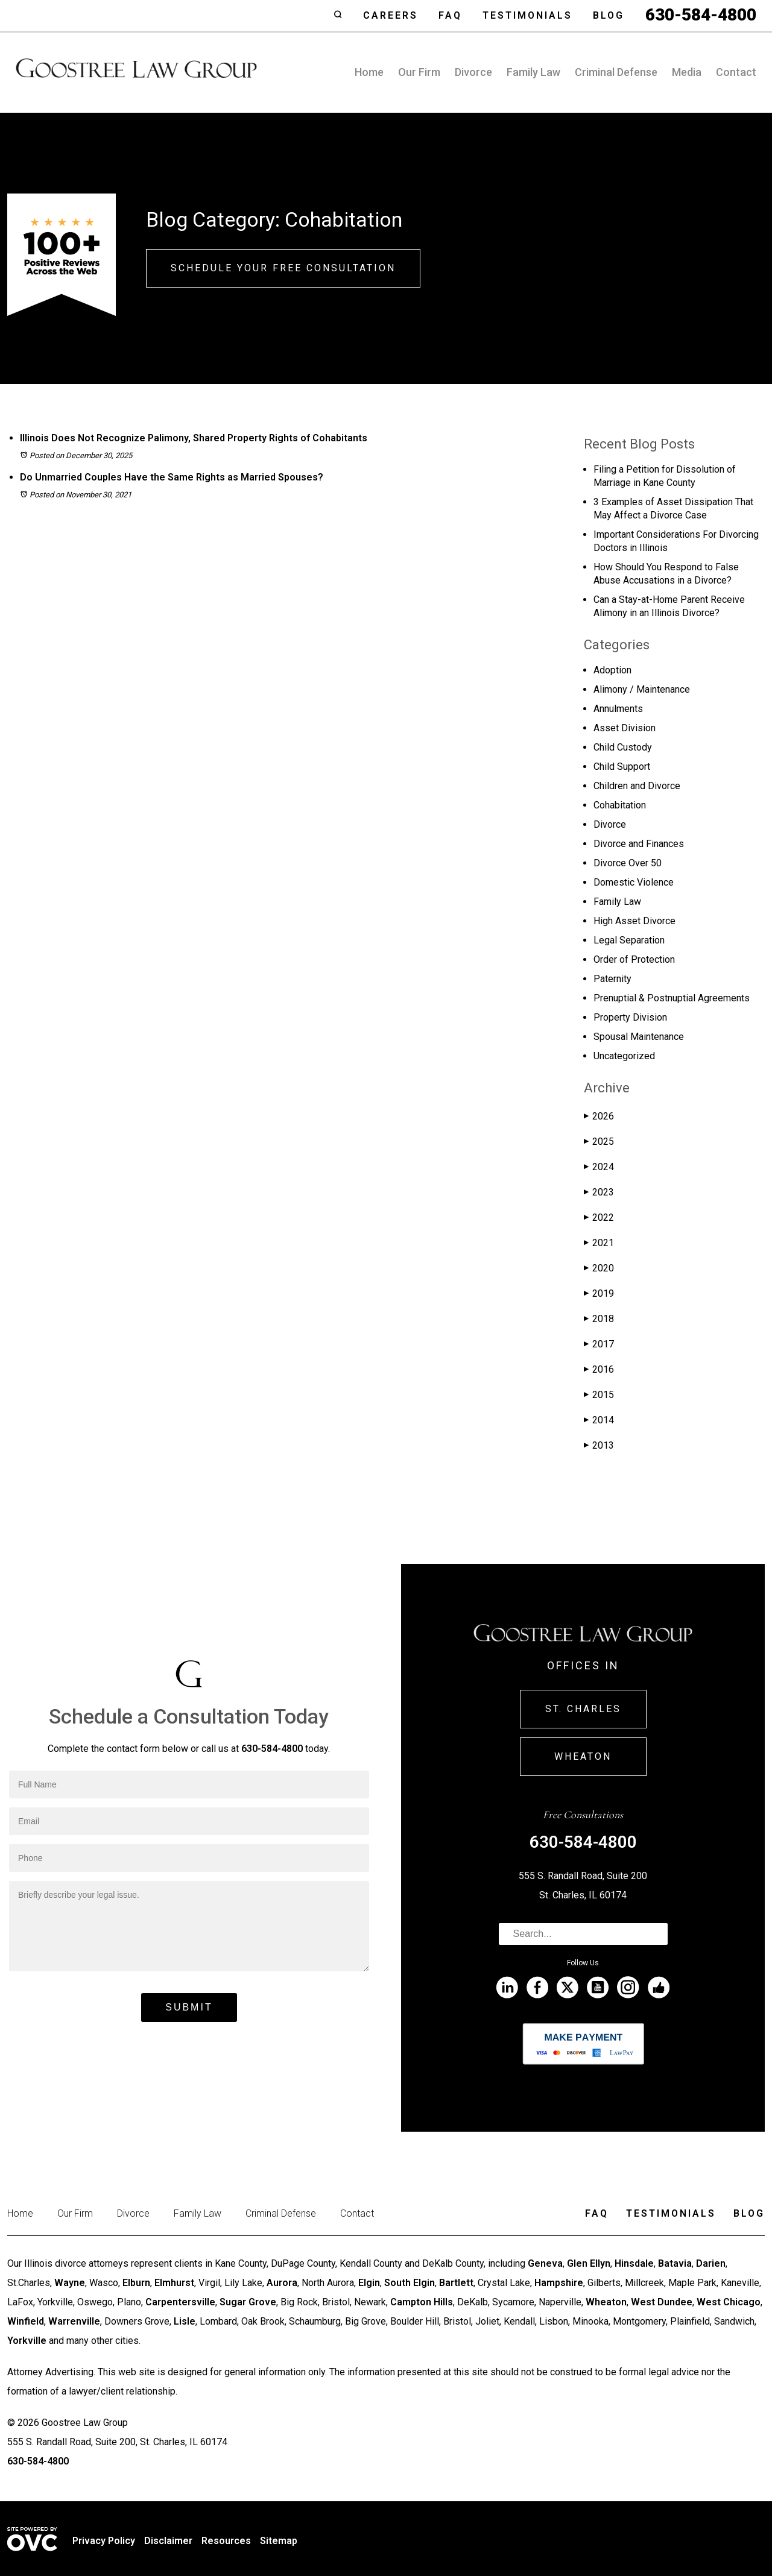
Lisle (184, 2321)
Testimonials (527, 15)
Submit (188, 2007)
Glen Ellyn (588, 2263)
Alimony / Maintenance (641, 689)
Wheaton (583, 1756)
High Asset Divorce (634, 921)
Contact (736, 72)
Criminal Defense (616, 72)
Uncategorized (624, 1056)
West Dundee (661, 2302)
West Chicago (729, 2302)
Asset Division (624, 728)
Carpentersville (180, 2302)
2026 (599, 1116)
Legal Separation (629, 940)
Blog (608, 15)
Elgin (369, 2282)
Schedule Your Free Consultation (283, 268)
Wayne (69, 2282)
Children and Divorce (636, 786)
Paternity (612, 978)
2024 (599, 1166)
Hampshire (558, 2282)
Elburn (136, 2282)
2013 (599, 1445)
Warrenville (74, 2321)
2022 (599, 1217)
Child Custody (622, 747)
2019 (599, 1293)
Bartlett (456, 2282)
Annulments (618, 708)
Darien (711, 2263)
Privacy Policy (103, 2540)
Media (686, 72)
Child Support (621, 766)
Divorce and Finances (638, 843)
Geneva (545, 2263)
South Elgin (409, 2282)
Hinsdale (634, 2263)
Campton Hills (421, 2302)
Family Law (533, 72)
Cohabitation (619, 805)
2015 (599, 1394)
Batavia (675, 2263)
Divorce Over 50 (627, 863)
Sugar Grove (248, 2302)
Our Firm (419, 72)
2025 (599, 1141)
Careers (390, 15)
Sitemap (278, 2540)
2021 (599, 1242)
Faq (450, 15)
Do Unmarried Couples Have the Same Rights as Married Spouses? (171, 477)
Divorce (473, 72)
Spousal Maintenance (638, 1036)
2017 (599, 1344)
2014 (599, 1420)
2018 (599, 1318)
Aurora (282, 2282)
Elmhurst (174, 2282)
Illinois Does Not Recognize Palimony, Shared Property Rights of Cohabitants (193, 438)
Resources (226, 2540)
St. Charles (583, 1709)
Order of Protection (634, 959)
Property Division (630, 1017)
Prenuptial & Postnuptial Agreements (671, 998)
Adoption (612, 670)
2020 (599, 1268)
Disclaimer (168, 2540)
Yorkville (26, 2340)
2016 (599, 1369)
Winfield (25, 2321)
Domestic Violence (633, 882)
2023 (599, 1192)
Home (369, 72)
